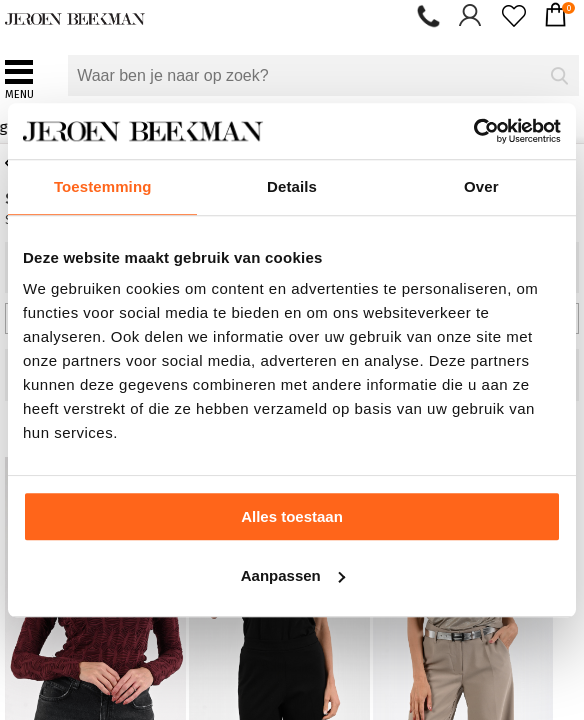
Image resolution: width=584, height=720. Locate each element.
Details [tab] (292, 186)
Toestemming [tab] (103, 186)
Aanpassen (293, 575)
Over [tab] (481, 186)
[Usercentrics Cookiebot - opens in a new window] (473, 131)
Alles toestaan (292, 516)
